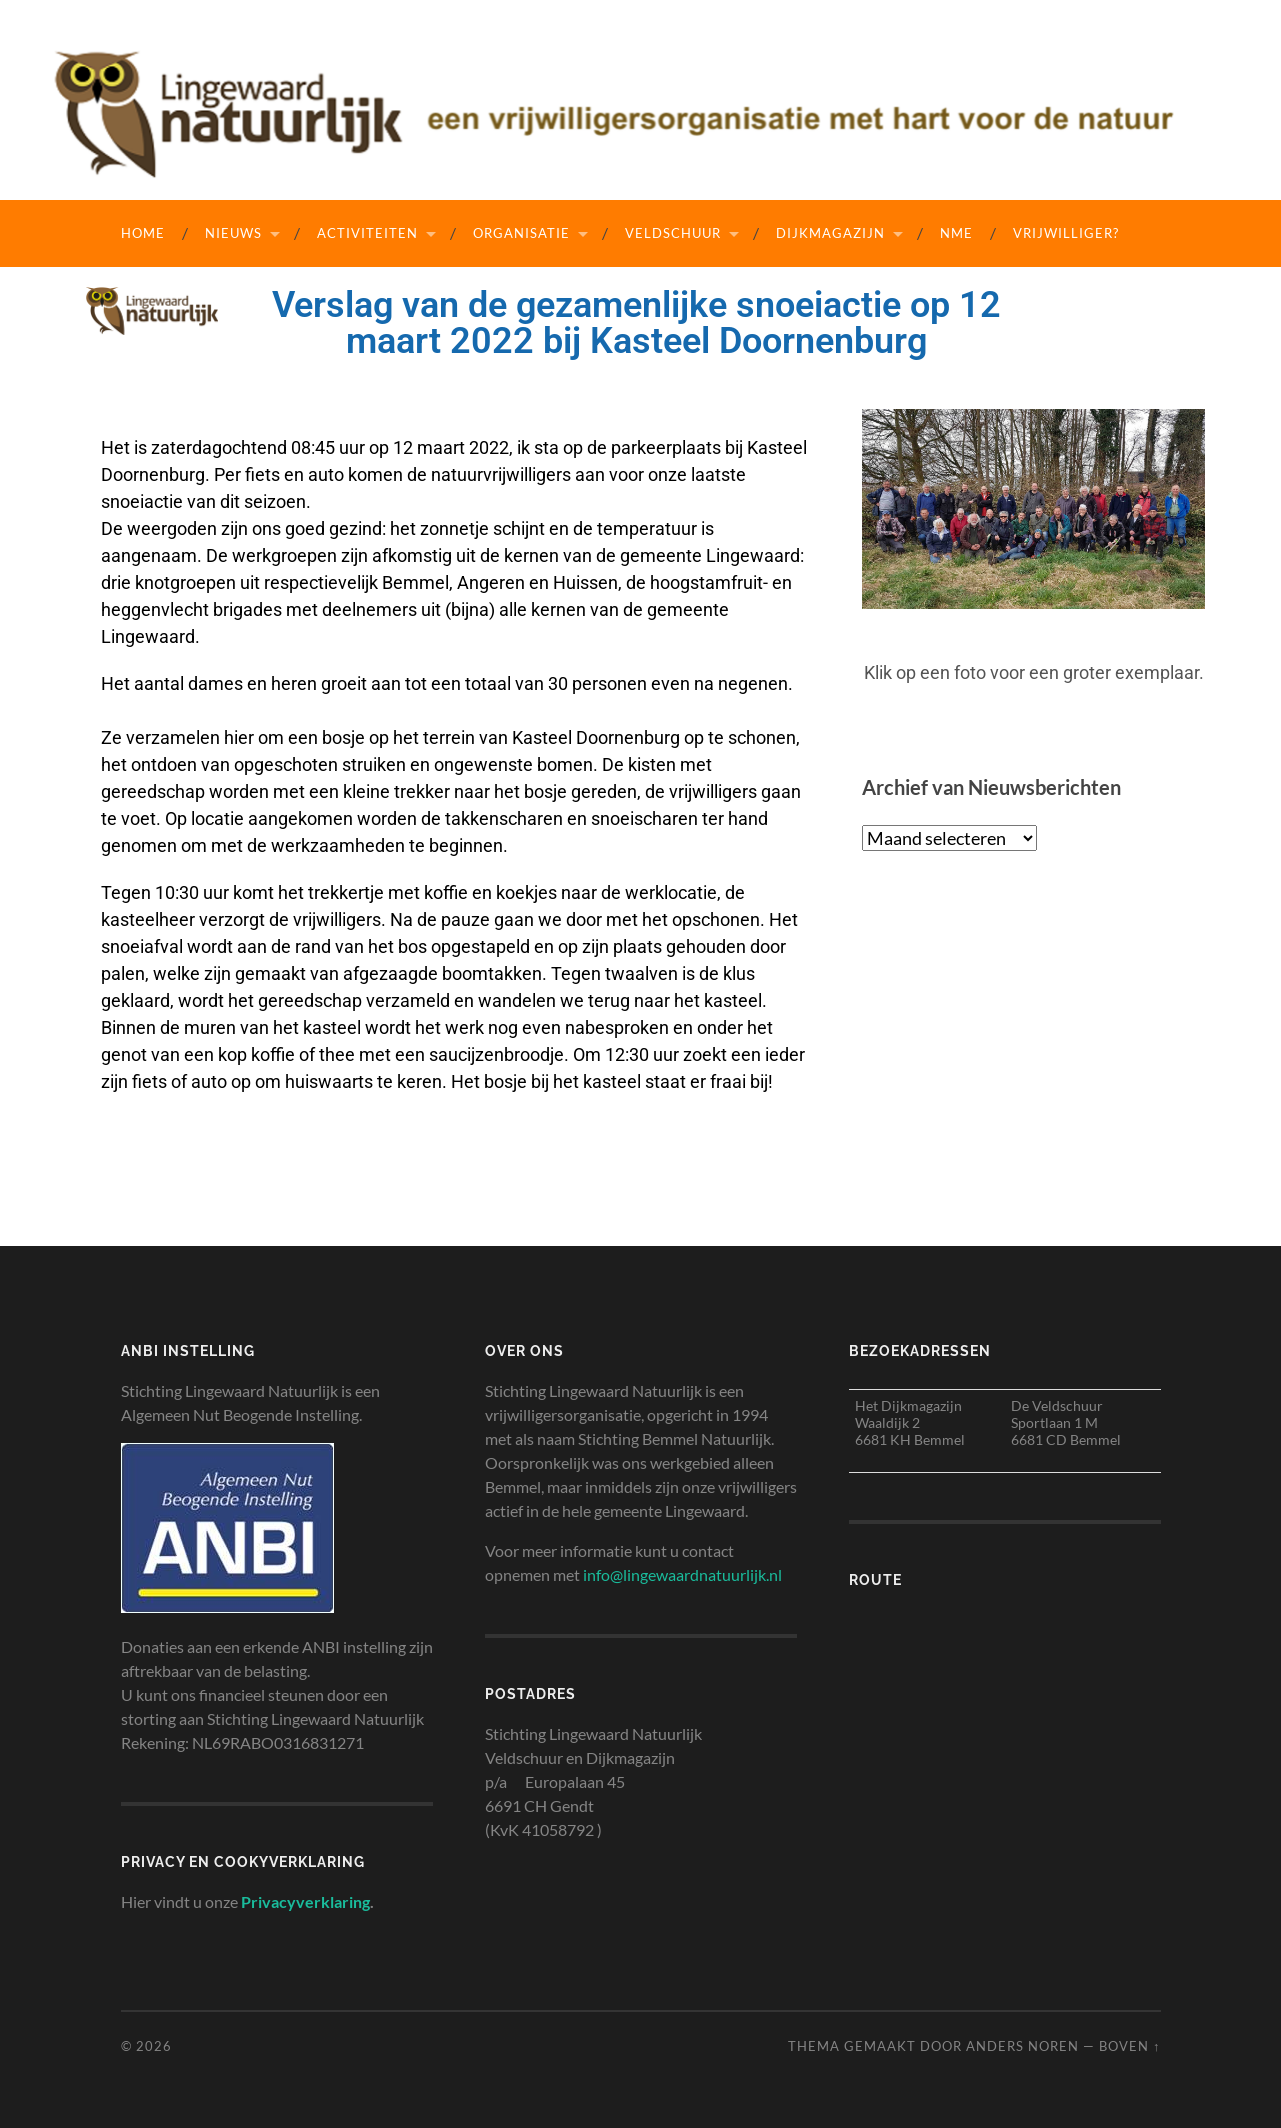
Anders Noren (1022, 2046)
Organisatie (521, 233)
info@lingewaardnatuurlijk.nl (682, 1574)
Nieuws (233, 233)
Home (143, 233)
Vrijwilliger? (1066, 233)
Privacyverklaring (305, 1901)
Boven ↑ (1129, 2046)
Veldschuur (673, 233)
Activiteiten (367, 233)
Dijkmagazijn (830, 233)
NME (956, 233)
